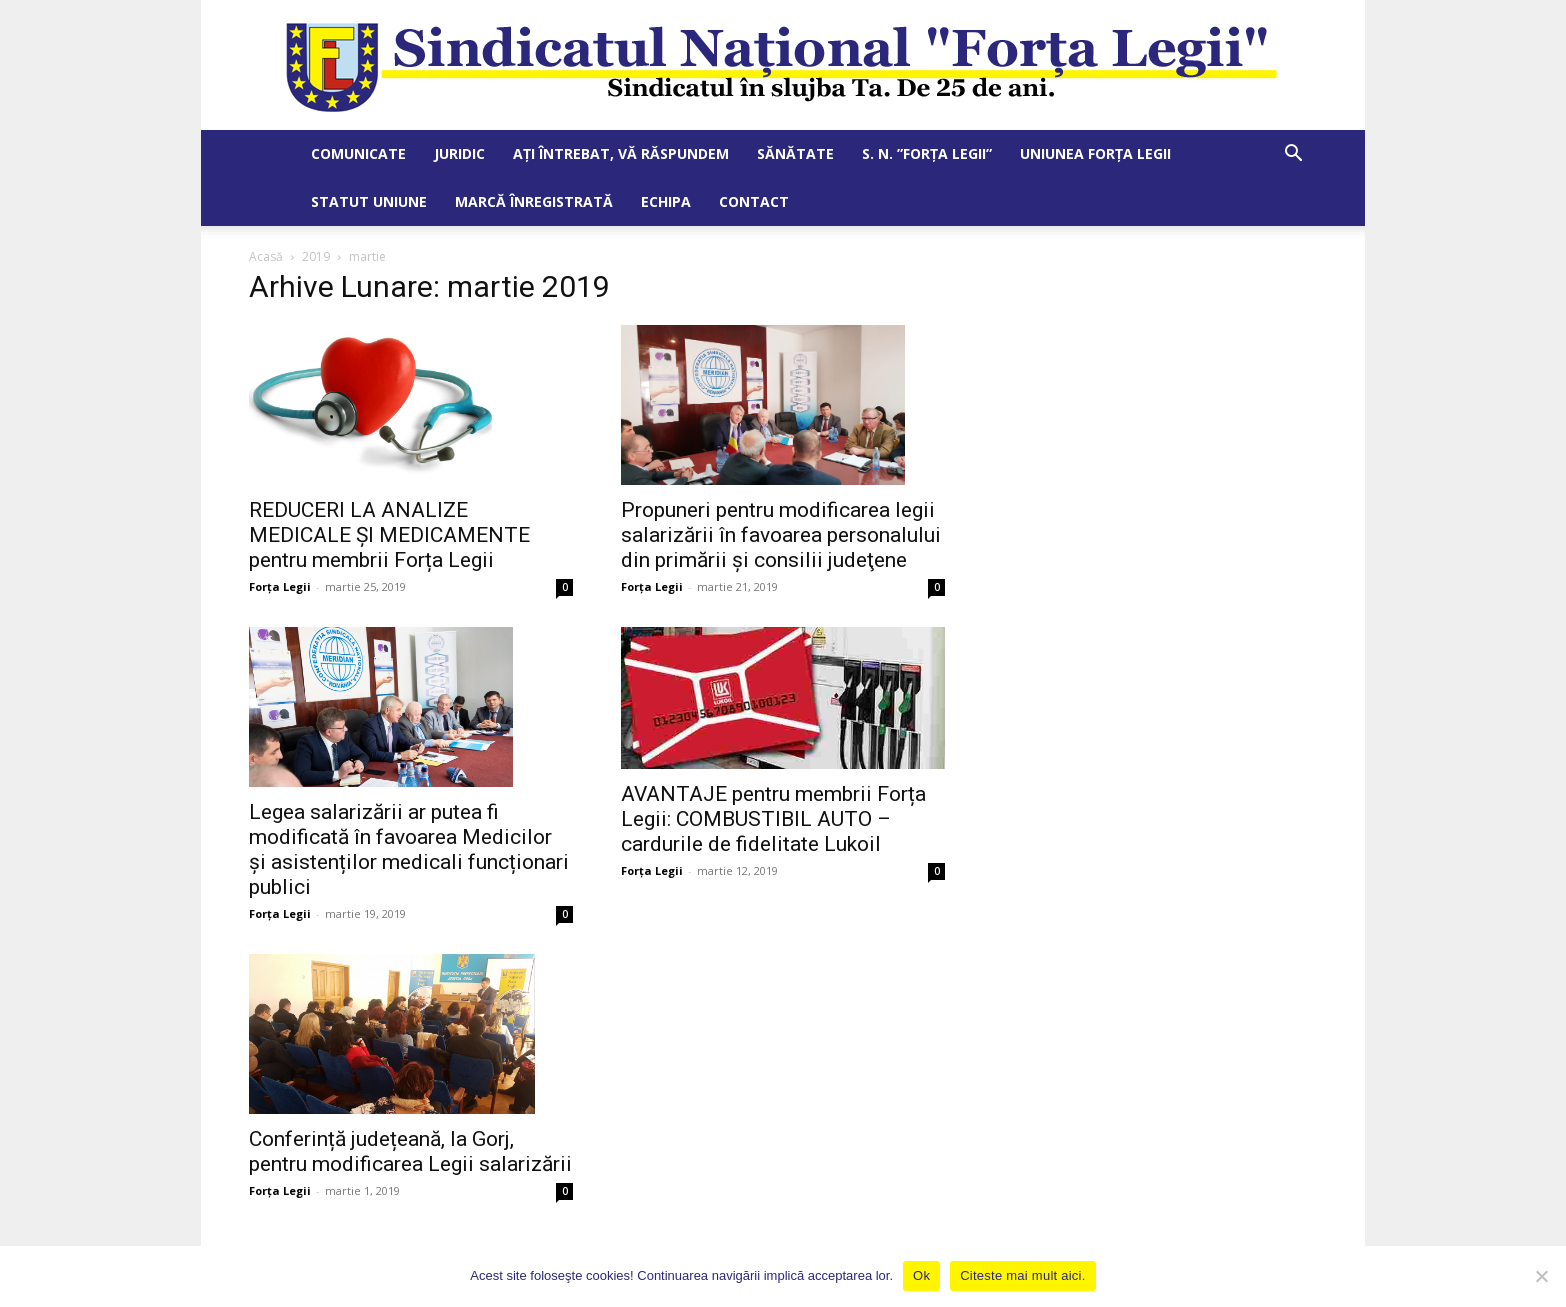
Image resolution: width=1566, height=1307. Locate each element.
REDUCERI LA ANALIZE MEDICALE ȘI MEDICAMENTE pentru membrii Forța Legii (389, 535)
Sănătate (795, 153)
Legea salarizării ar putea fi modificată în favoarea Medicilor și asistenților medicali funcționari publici (409, 849)
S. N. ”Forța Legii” (927, 153)
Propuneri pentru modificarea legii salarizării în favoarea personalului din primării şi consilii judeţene (781, 535)
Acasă (266, 256)
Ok (921, 1275)
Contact (754, 201)
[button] (1293, 155)
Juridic (459, 153)
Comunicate (358, 153)
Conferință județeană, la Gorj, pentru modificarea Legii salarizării (410, 1151)
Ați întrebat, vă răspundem (621, 153)
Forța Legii (280, 586)
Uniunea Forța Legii (1095, 153)
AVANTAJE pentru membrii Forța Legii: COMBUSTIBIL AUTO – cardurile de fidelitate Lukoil (773, 819)
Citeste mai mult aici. (1022, 1275)
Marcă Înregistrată (534, 201)
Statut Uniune (369, 201)
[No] (1541, 1276)
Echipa (666, 201)
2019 (316, 256)
